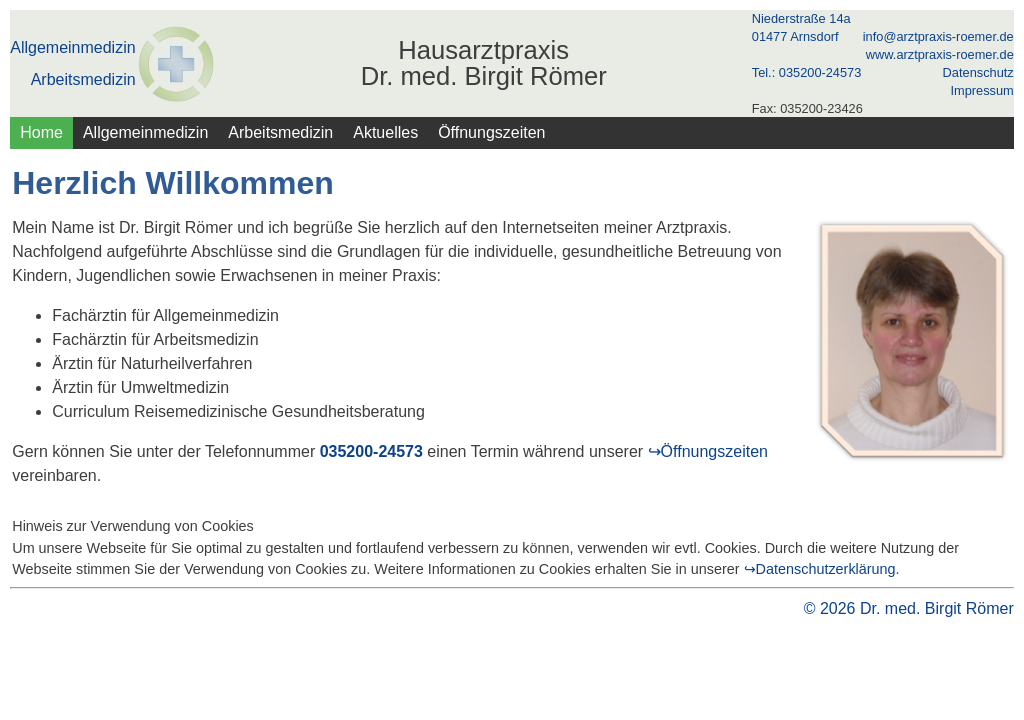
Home (41, 132)
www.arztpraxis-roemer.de (940, 54)
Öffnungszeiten (491, 132)
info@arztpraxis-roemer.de (938, 36)
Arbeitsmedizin (83, 80)
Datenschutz (978, 72)
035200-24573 (371, 451)
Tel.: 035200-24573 (807, 72)
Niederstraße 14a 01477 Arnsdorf (801, 27)
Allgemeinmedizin (72, 48)
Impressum (981, 90)
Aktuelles (385, 132)
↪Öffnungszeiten (708, 451)
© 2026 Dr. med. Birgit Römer (909, 608)
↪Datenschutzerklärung (820, 569)
